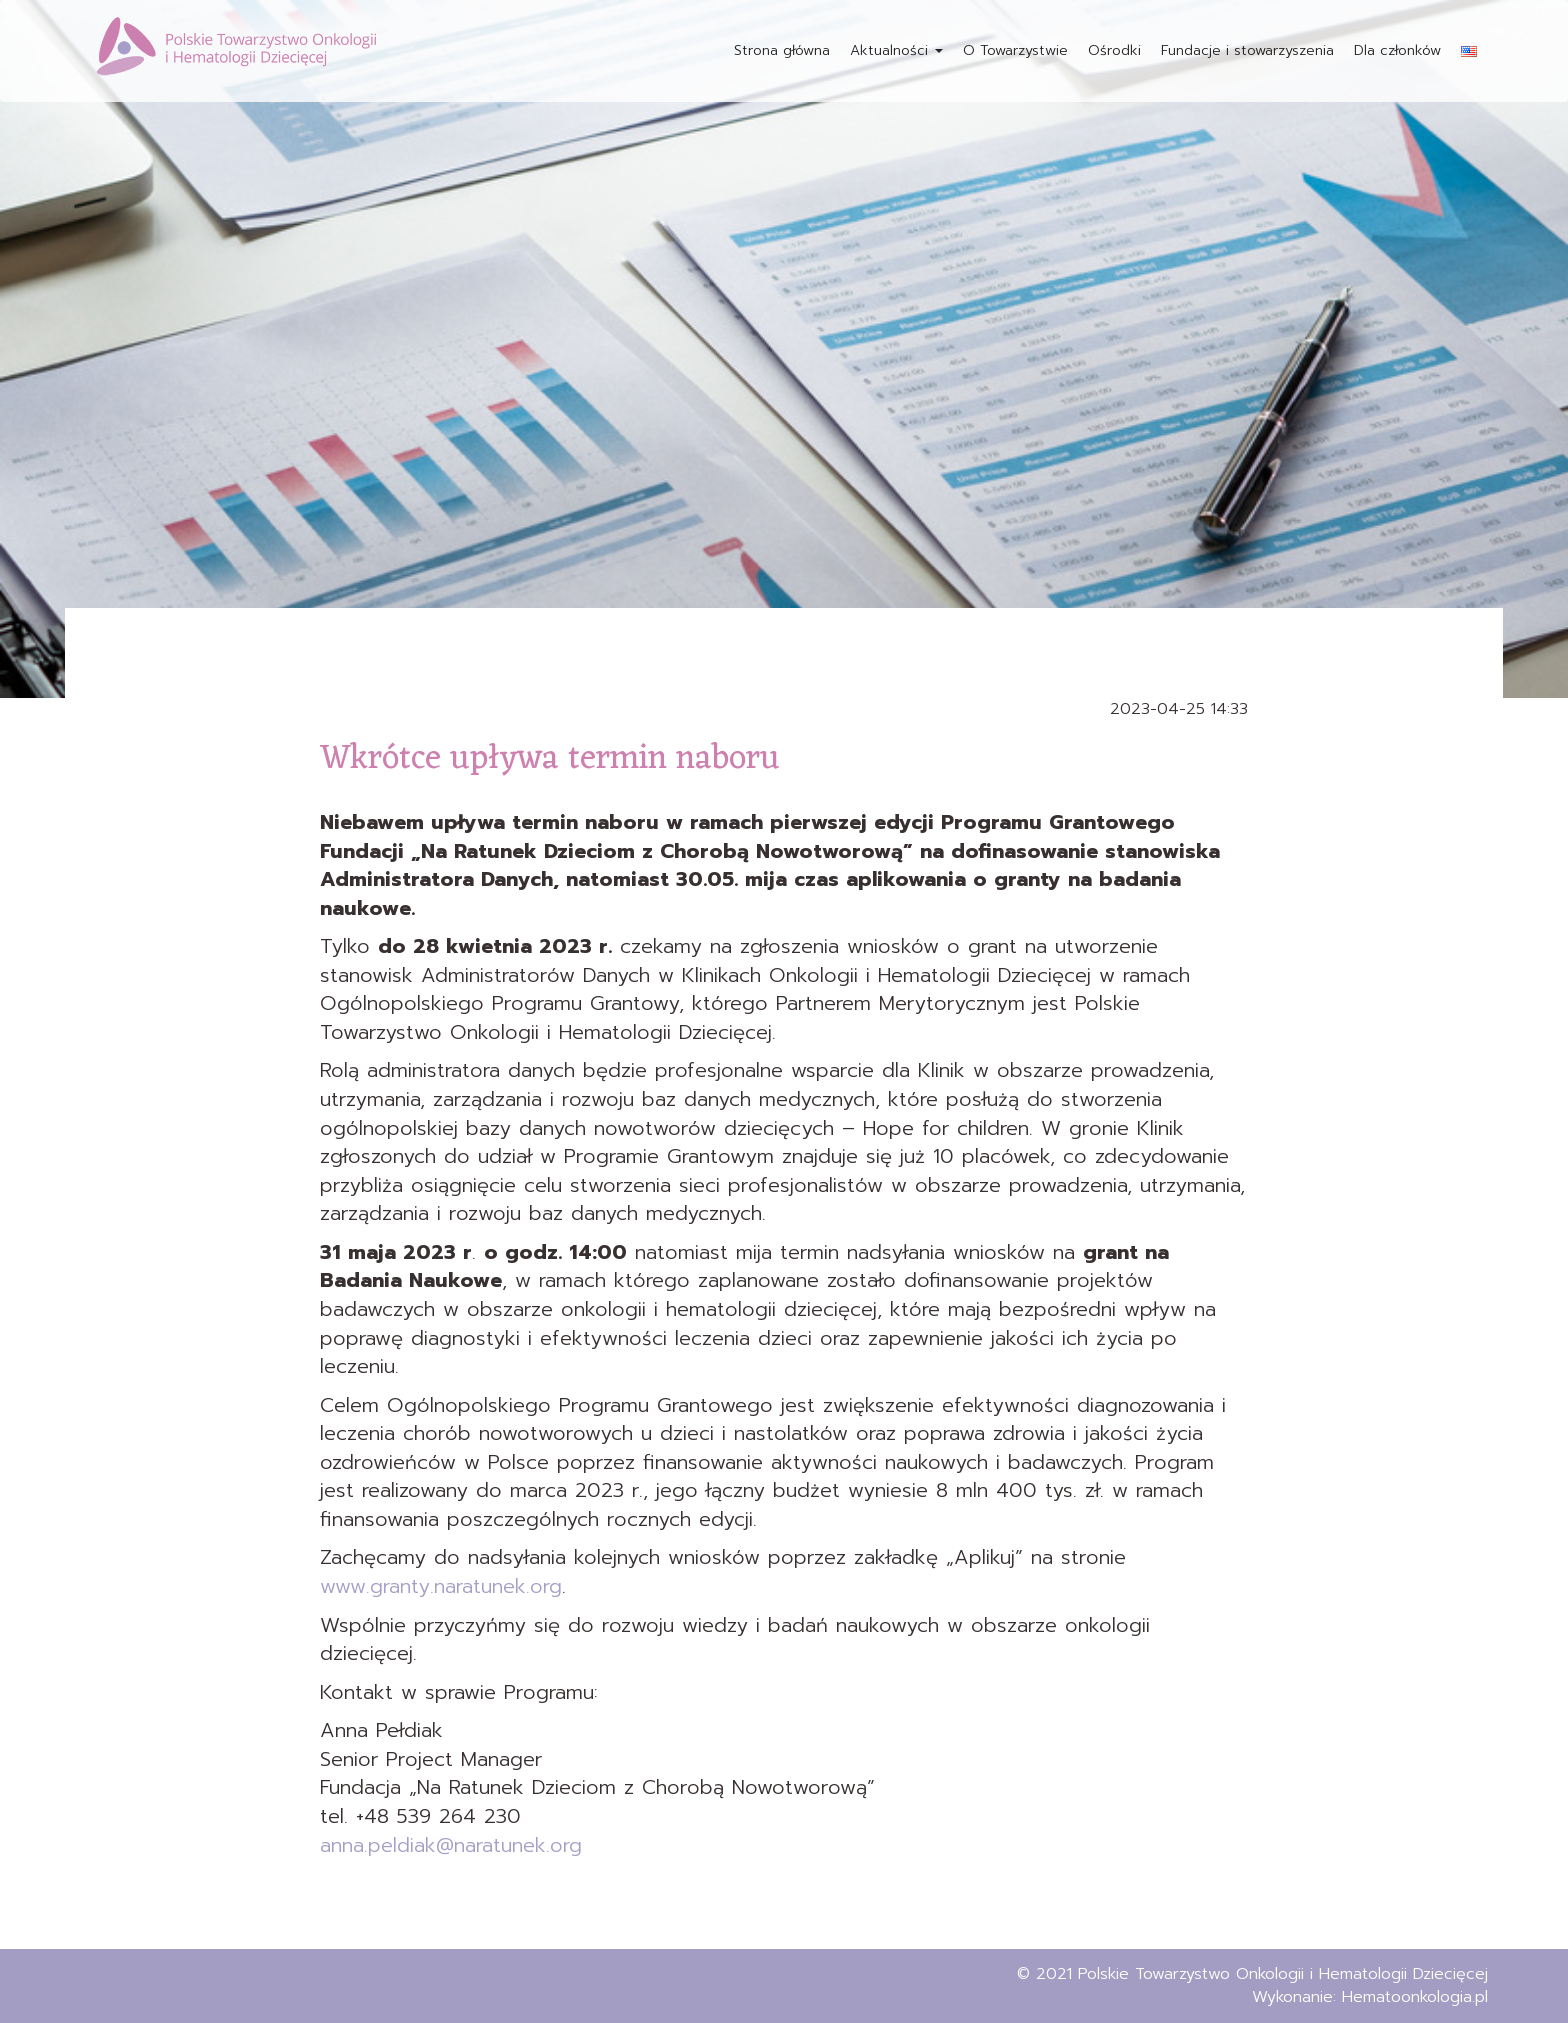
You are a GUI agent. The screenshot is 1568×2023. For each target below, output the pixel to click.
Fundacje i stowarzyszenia (1247, 50)
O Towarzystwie (1015, 50)
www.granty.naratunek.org (441, 1586)
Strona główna (782, 50)
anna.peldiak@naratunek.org (451, 1845)
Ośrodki (1114, 50)
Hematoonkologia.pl (1415, 1997)
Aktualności (896, 50)
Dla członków (1397, 50)
